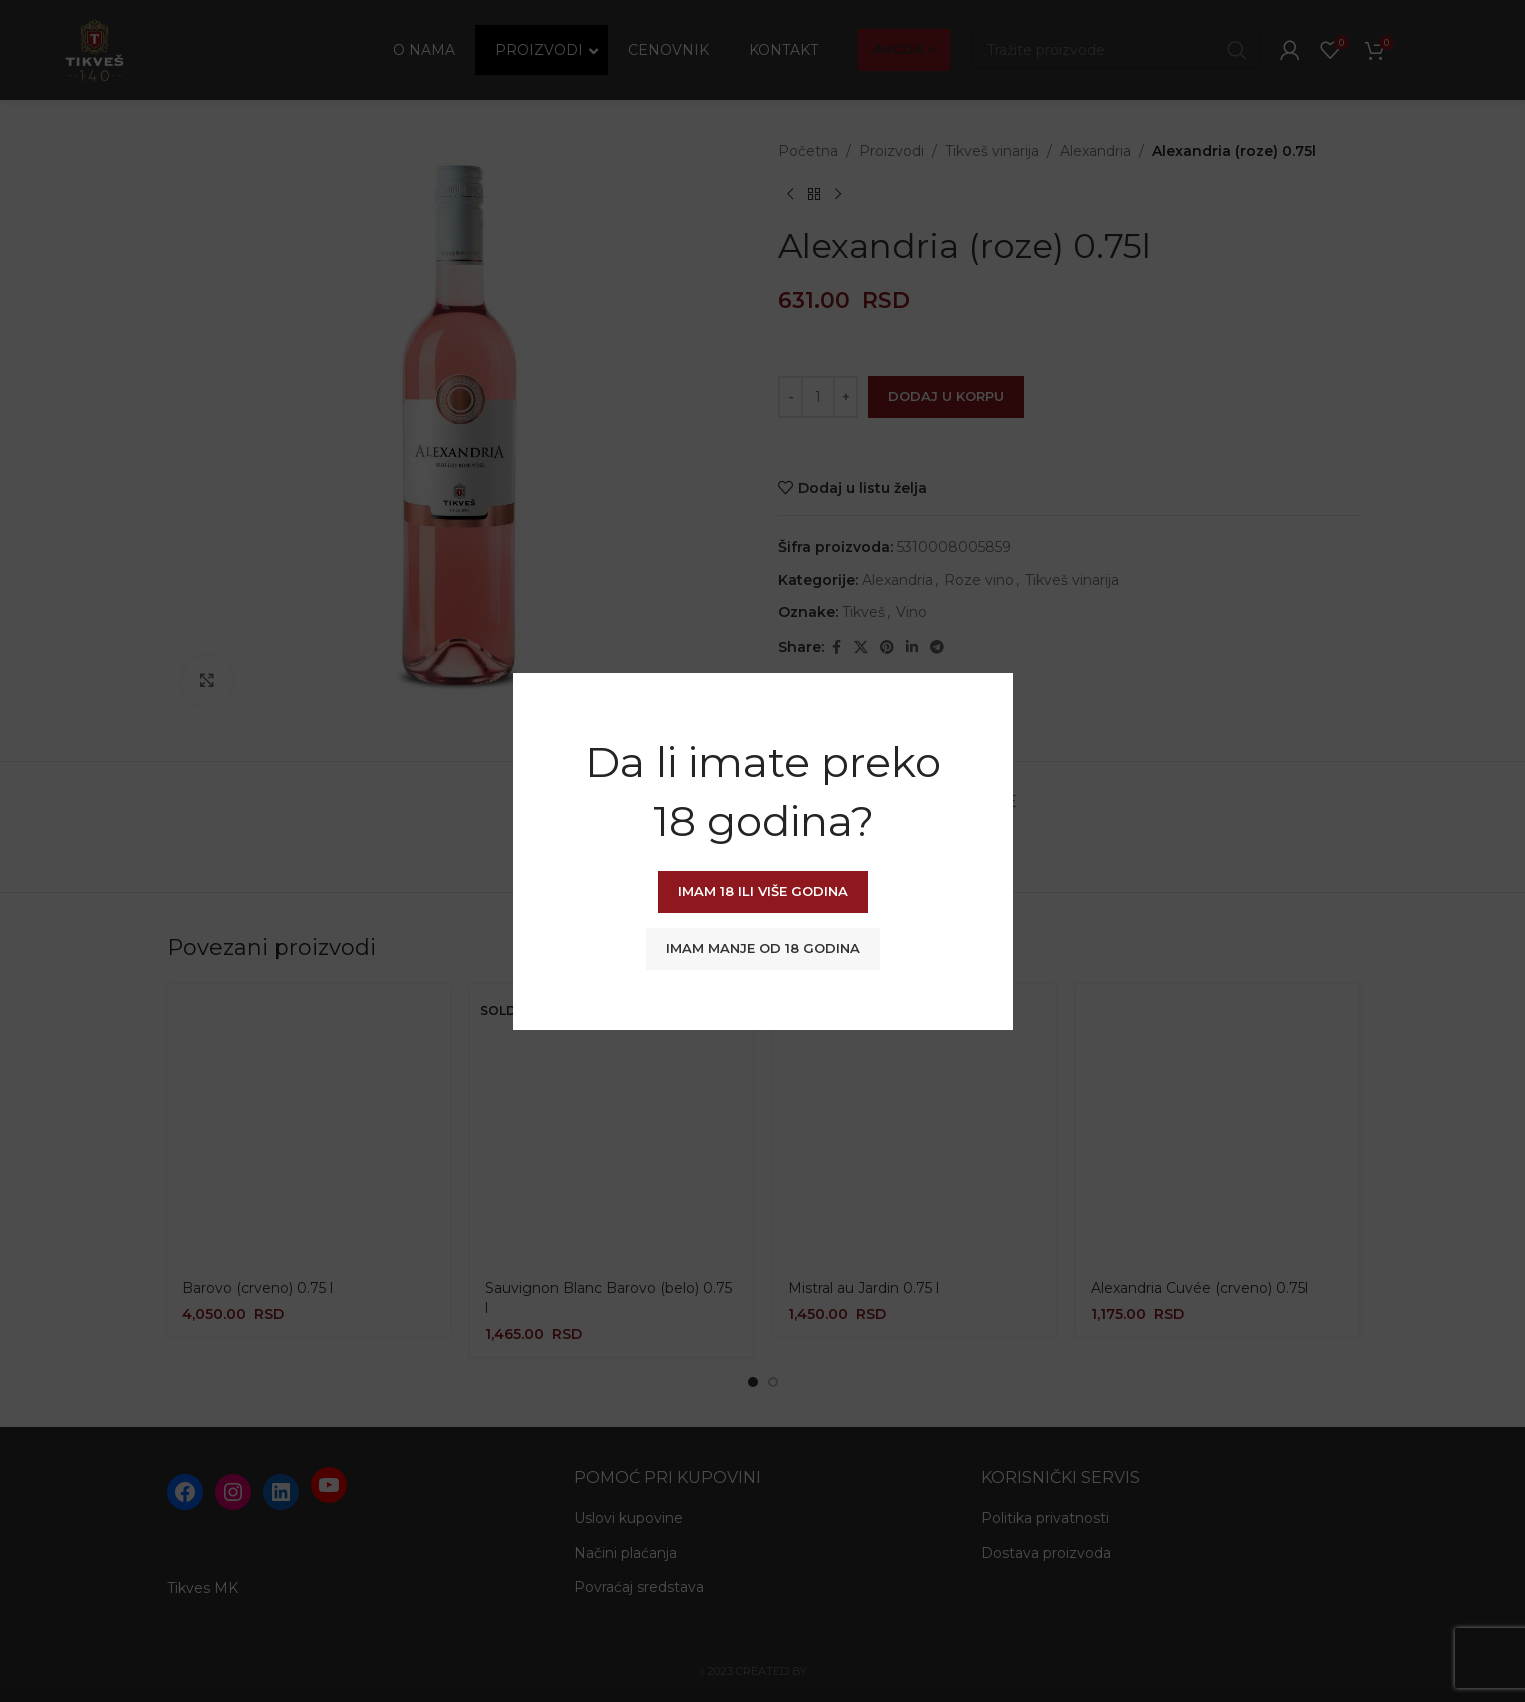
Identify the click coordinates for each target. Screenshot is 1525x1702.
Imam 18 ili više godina (763, 891)
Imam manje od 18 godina (763, 948)
